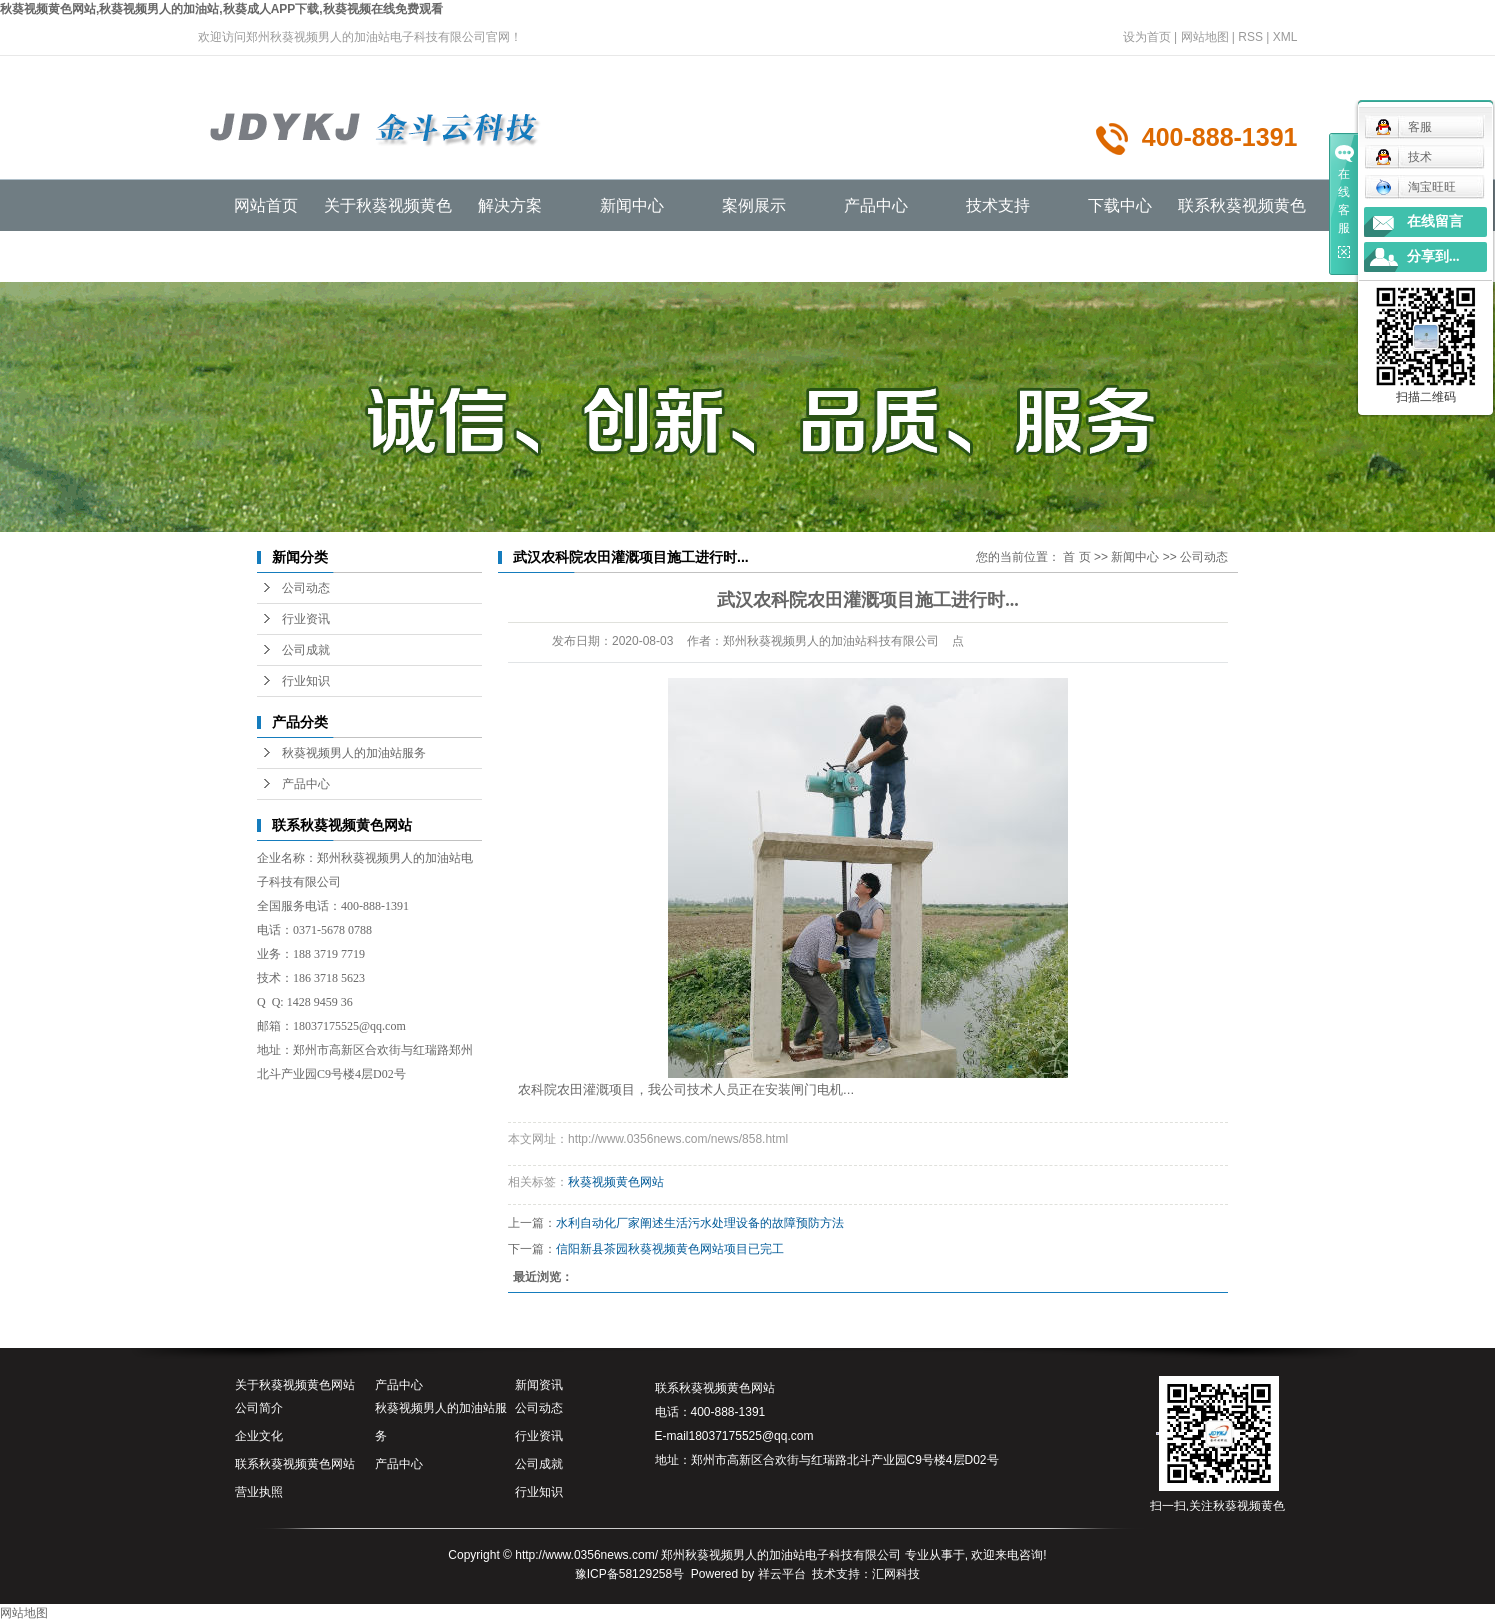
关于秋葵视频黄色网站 (295, 1385)
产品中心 (876, 205)
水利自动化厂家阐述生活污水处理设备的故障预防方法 (700, 1223)
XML (1285, 37)
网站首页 (266, 205)
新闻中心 (632, 205)
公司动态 (306, 588)
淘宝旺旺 (1415, 187)
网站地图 (1205, 37)
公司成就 (306, 650)
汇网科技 (896, 1574)
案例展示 (754, 205)
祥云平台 (782, 1574)
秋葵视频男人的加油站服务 (354, 753)
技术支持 (998, 205)
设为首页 (1147, 37)
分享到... (1433, 256)
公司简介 (259, 1408)
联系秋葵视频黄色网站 (295, 1464)
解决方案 (510, 205)
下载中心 (1120, 205)
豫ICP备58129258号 (629, 1574)
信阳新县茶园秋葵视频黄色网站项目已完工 (670, 1249)
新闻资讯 (539, 1385)
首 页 (1076, 557)
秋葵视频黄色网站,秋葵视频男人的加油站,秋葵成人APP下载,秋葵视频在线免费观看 (221, 9)
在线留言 (1435, 221)
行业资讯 (306, 619)
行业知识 (306, 681)
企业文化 (259, 1436)
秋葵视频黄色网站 (616, 1182)
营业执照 (259, 1492)
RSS (1250, 37)
